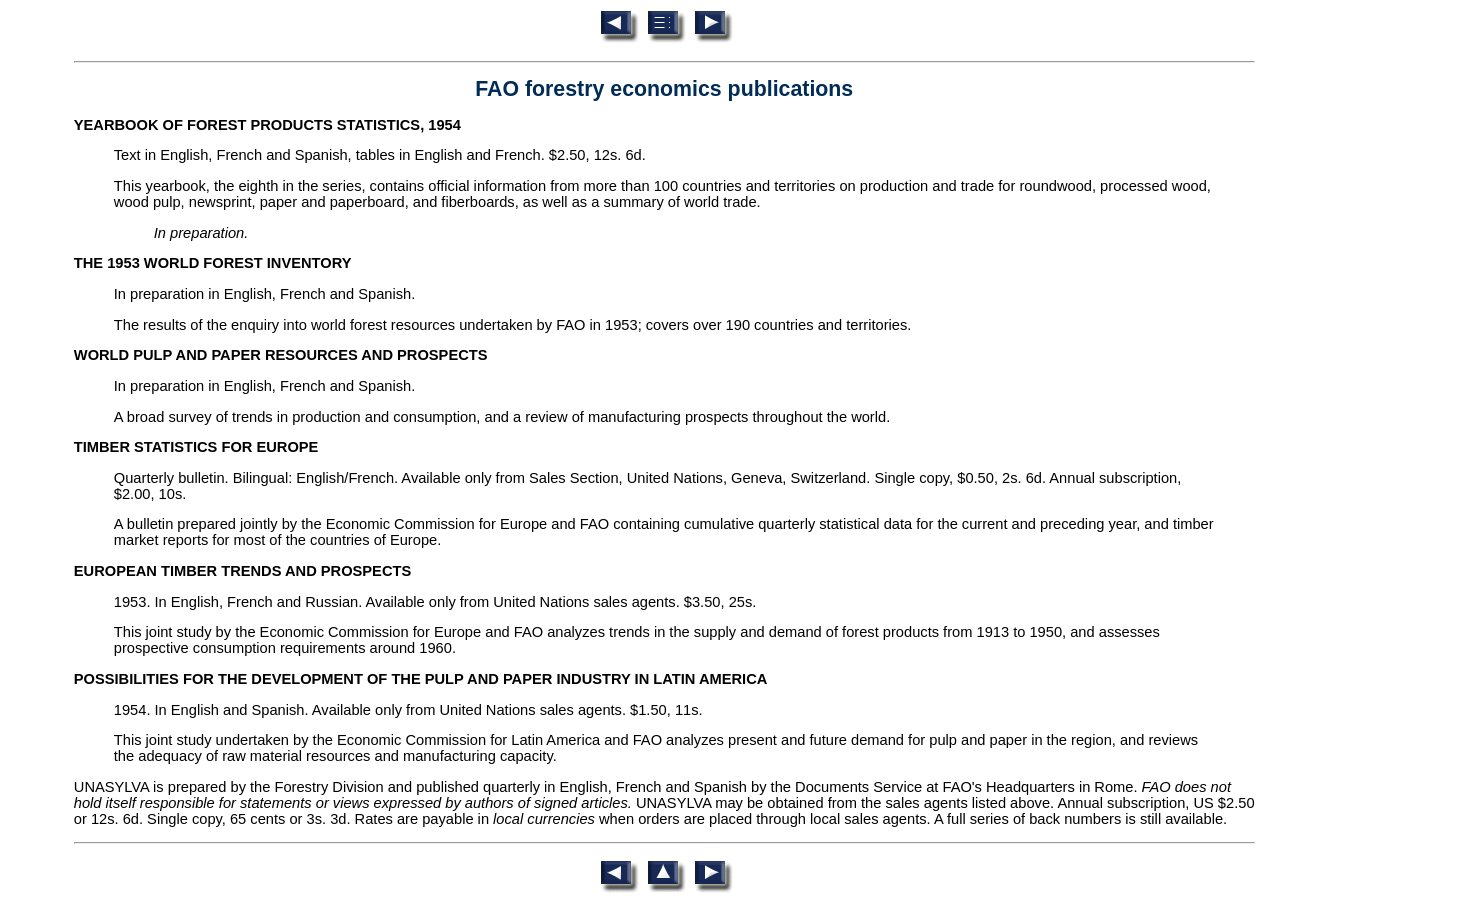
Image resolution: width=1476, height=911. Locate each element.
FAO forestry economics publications (664, 89)
